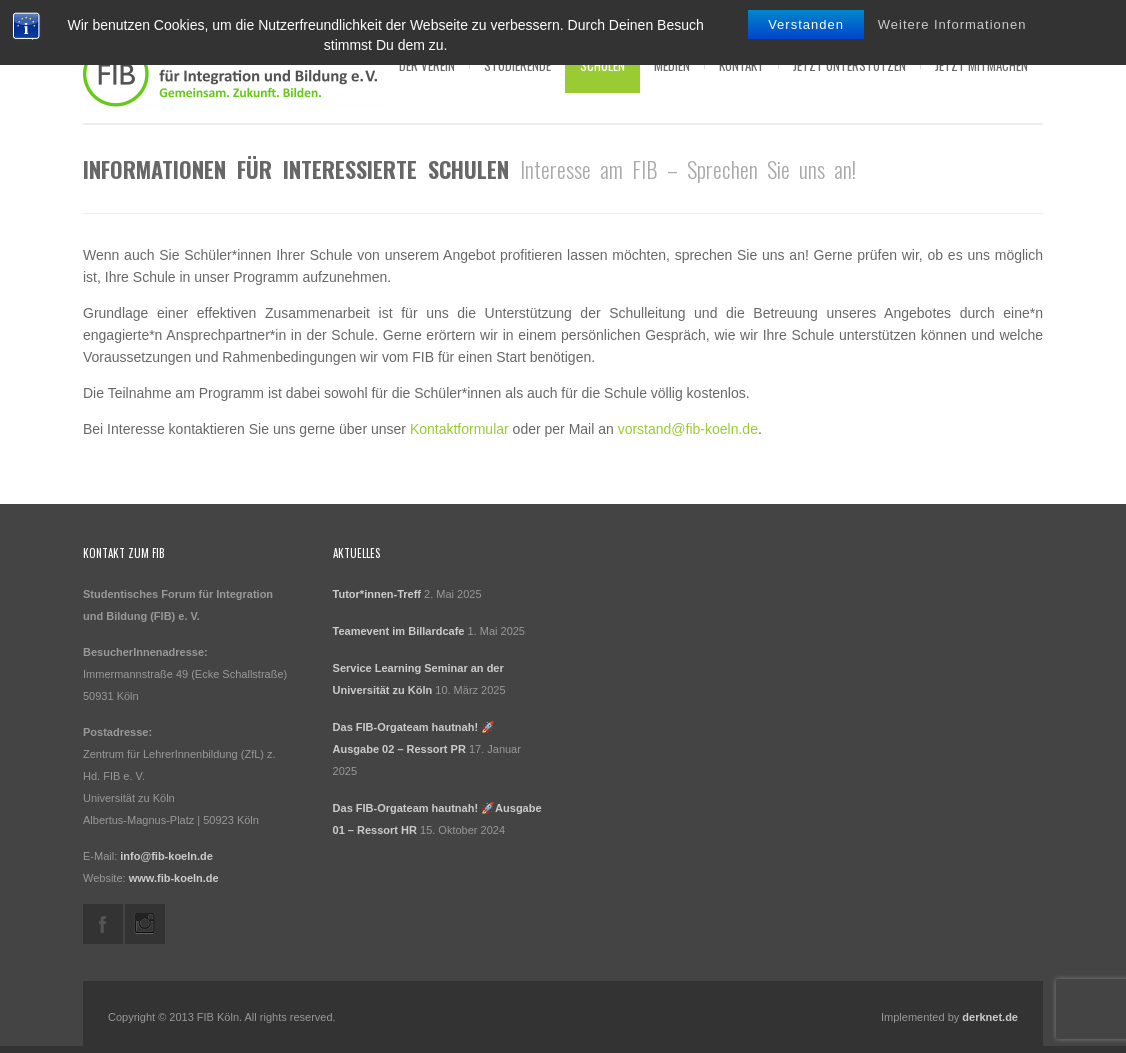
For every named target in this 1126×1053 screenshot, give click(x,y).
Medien (672, 65)
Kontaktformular (459, 429)
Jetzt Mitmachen (981, 65)
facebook (103, 924)
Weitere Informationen (952, 24)
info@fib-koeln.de (166, 856)
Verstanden (806, 24)
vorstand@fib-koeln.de (688, 429)
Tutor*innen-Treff (377, 594)
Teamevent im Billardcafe (399, 631)
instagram (145, 924)
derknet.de (990, 1017)
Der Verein (427, 65)
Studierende (517, 65)
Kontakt (741, 65)
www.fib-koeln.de (174, 878)
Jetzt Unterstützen (849, 65)
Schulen (602, 65)
